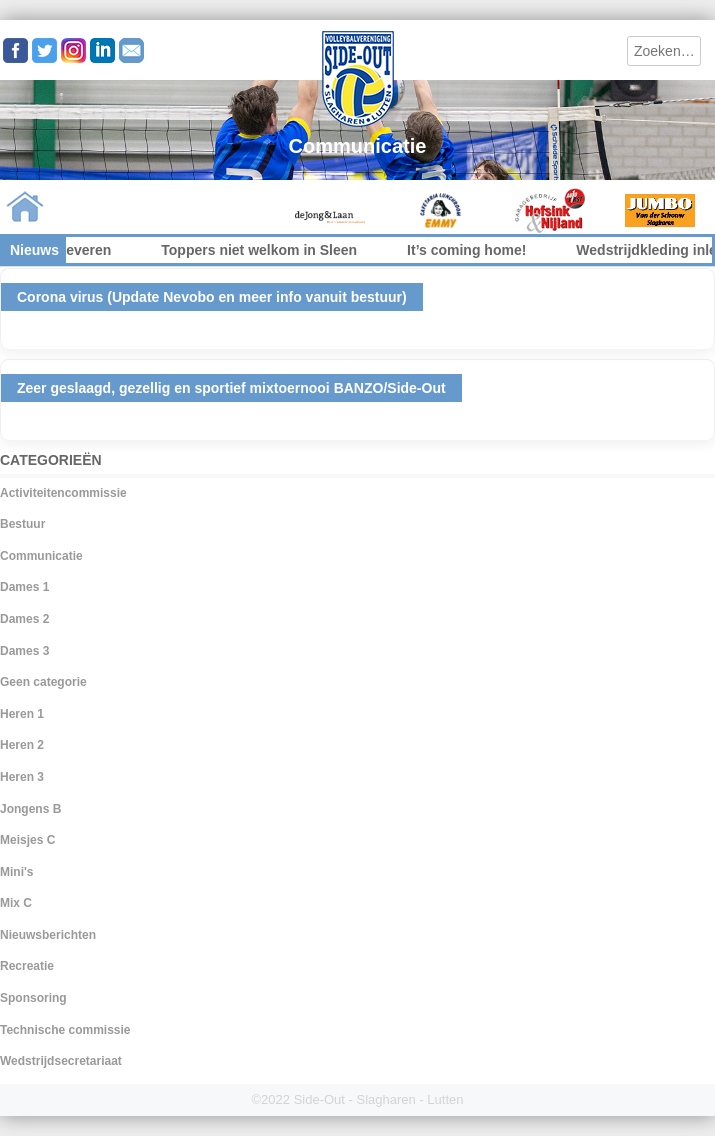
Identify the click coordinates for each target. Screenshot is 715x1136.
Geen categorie (43, 682)
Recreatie (27, 966)
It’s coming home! (488, 250)
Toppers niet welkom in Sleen (281, 250)
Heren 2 (22, 745)
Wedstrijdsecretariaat (61, 1061)
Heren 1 (22, 714)
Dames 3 (24, 651)
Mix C (16, 903)
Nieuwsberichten (48, 935)
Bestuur (22, 524)
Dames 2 (24, 619)
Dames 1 (24, 587)
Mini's (17, 872)
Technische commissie (65, 1030)
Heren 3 (22, 777)
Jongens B (30, 809)
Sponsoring (33, 998)
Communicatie (41, 556)
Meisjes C (27, 840)
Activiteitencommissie (63, 493)
